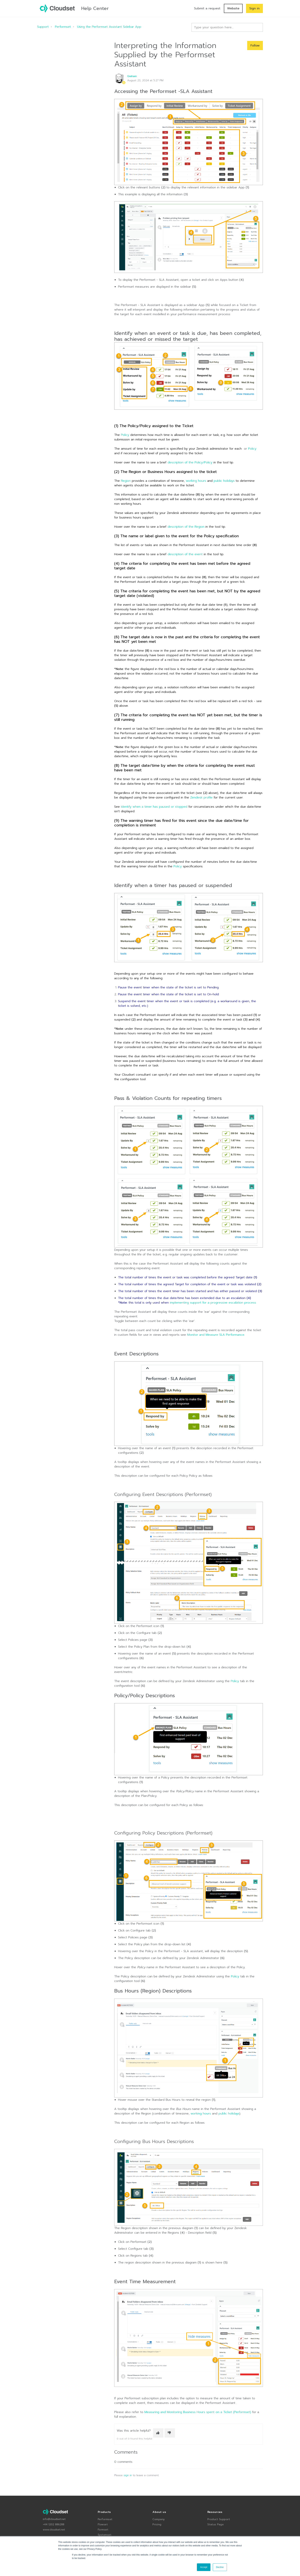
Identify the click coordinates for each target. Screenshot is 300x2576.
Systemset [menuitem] (105, 2535)
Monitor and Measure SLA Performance (215, 1334)
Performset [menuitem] (105, 2519)
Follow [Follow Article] (255, 45)
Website (233, 8)
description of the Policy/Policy (190, 462)
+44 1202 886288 (53, 2524)
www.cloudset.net (54, 2529)
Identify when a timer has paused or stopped (154, 806)
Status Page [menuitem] (215, 2524)
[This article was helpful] (158, 2433)
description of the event (185, 554)
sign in (128, 2475)
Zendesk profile (201, 797)
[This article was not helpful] (170, 2433)
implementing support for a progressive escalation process (213, 1302)
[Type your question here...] (227, 27)
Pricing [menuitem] (156, 2524)
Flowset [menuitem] (103, 2524)
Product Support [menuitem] (218, 2519)
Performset (63, 26)
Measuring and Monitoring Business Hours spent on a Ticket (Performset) (197, 2412)
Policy (125, 435)
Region (126, 481)
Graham (132, 76)
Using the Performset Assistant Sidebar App (109, 26)
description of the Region (186, 526)
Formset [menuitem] (103, 2529)
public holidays (224, 481)
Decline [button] (220, 2567)
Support (43, 26)
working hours (196, 481)
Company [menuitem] (158, 2519)
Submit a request (207, 8)
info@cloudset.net (54, 2519)
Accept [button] (203, 2567)
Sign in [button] (254, 8)
